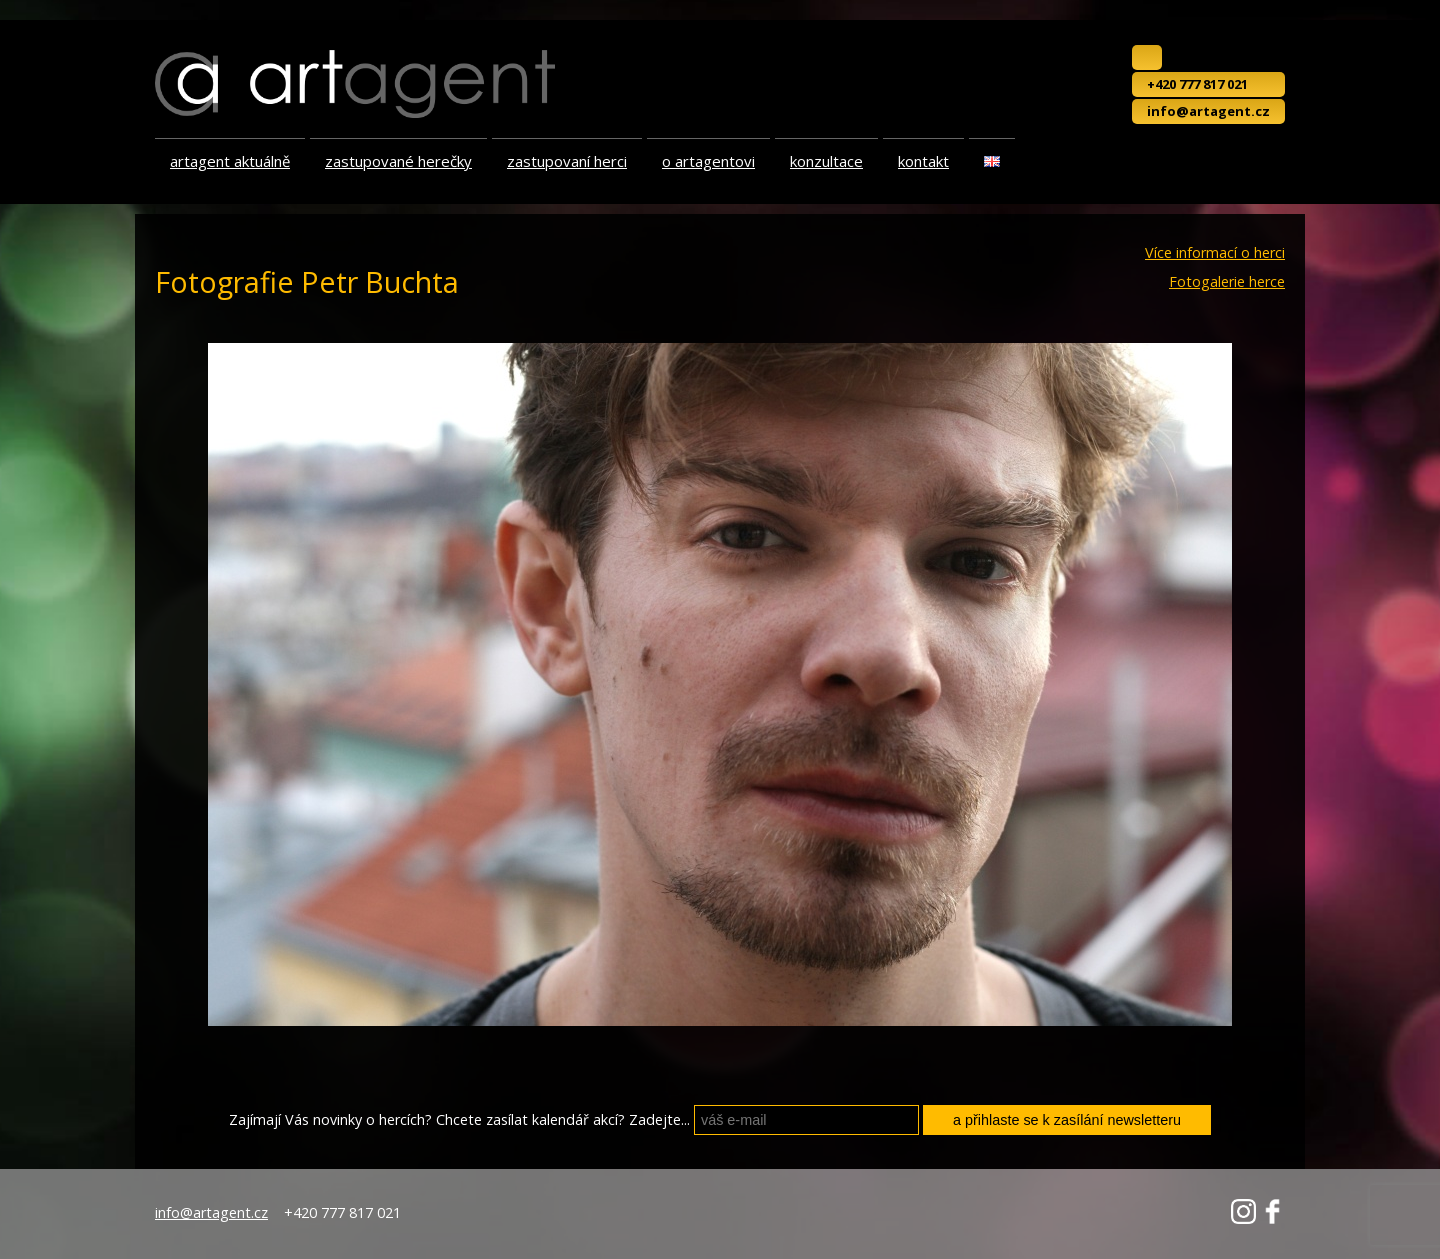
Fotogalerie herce (1227, 282)
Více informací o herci (1215, 253)
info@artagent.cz (1208, 111)
